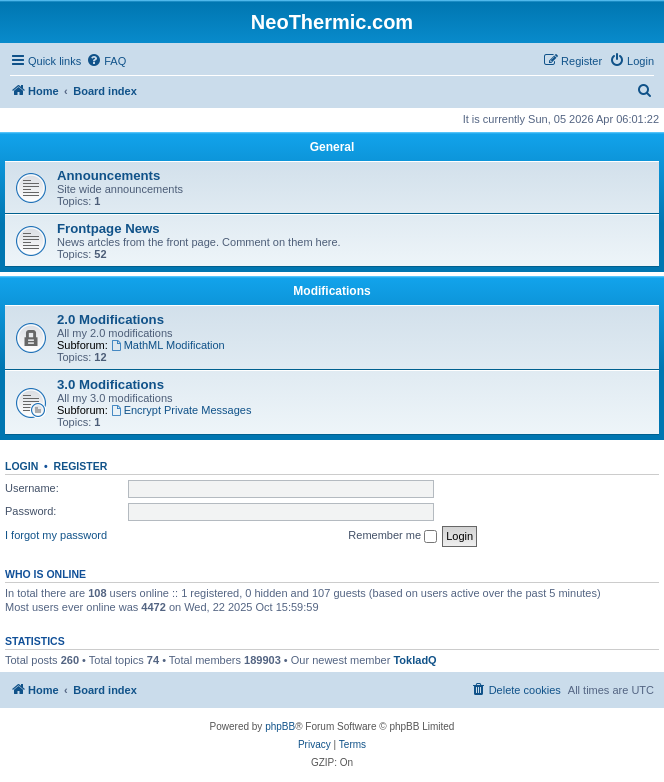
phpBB (280, 726)
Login (21, 466)
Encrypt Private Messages (181, 410)
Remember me (392, 536)
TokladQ (414, 660)
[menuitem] (106, 61)
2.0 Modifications (110, 319)
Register (81, 466)
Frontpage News (108, 228)
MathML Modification (168, 345)
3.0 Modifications (110, 384)
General (332, 147)
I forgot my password (56, 535)
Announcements (108, 175)
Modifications (331, 291)
